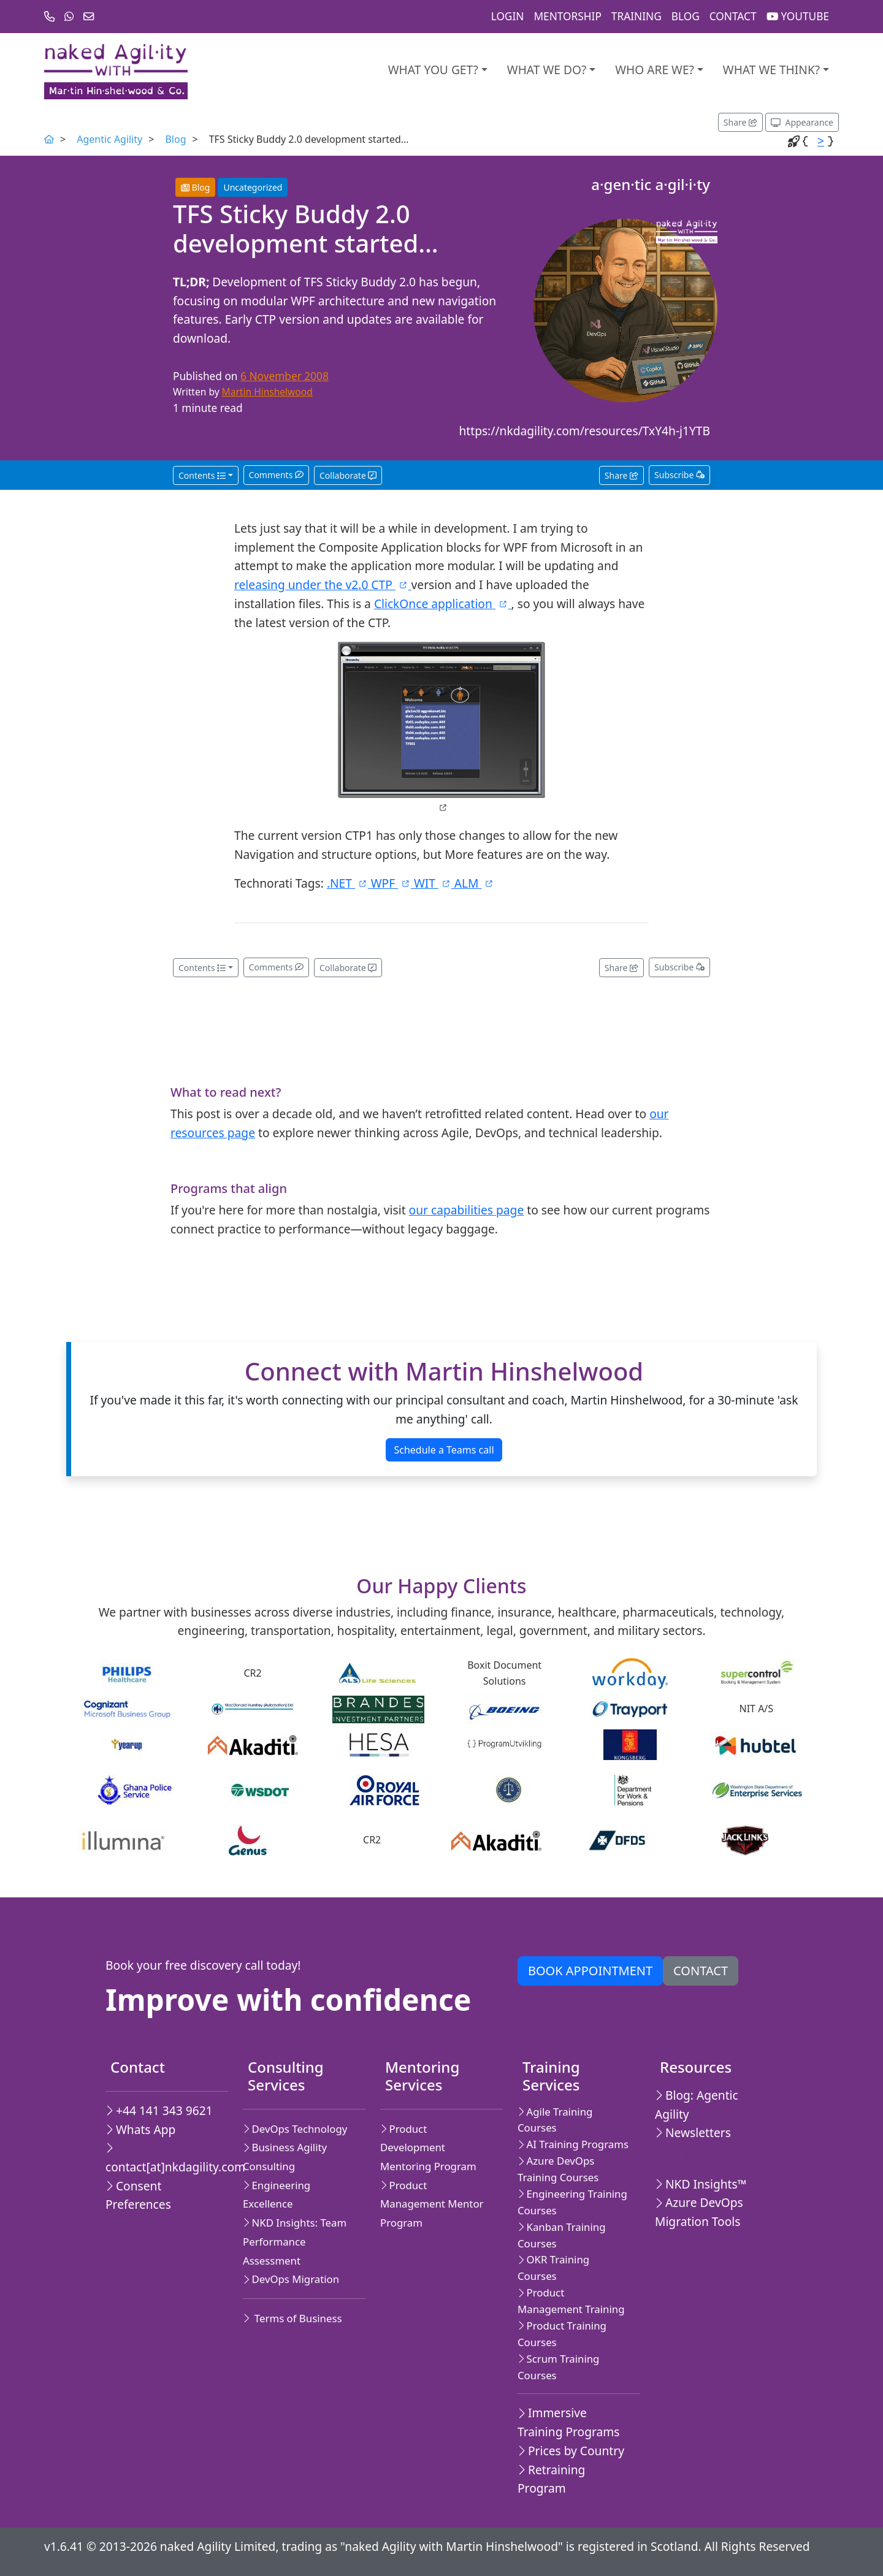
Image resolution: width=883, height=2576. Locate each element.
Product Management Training (571, 2300)
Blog (685, 16)
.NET (349, 883)
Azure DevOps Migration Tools (699, 2212)
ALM (474, 883)
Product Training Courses (562, 2334)
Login (507, 16)
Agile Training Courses (555, 2120)
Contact (733, 16)
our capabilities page (466, 1210)
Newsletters (693, 2132)
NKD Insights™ (701, 2184)
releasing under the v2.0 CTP (322, 584)
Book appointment (590, 1970)
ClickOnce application (442, 603)
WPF (392, 883)
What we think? (771, 69)
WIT (434, 883)
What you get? (433, 69)
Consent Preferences (138, 2195)
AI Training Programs (573, 2144)
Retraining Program (551, 2479)
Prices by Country (571, 2450)
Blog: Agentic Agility (696, 2104)
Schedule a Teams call (444, 1450)
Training (636, 16)
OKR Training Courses (553, 2267)
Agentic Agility (109, 139)
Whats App (140, 2129)
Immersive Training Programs (568, 2422)
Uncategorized (252, 187)
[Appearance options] (802, 122)
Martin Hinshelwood (267, 391)
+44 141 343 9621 (159, 2110)
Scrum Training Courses (558, 2367)
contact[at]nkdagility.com (161, 2158)
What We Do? (546, 69)
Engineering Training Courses (572, 2202)
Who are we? (654, 69)
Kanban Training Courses (561, 2235)
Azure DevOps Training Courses (558, 2169)
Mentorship (567, 16)
